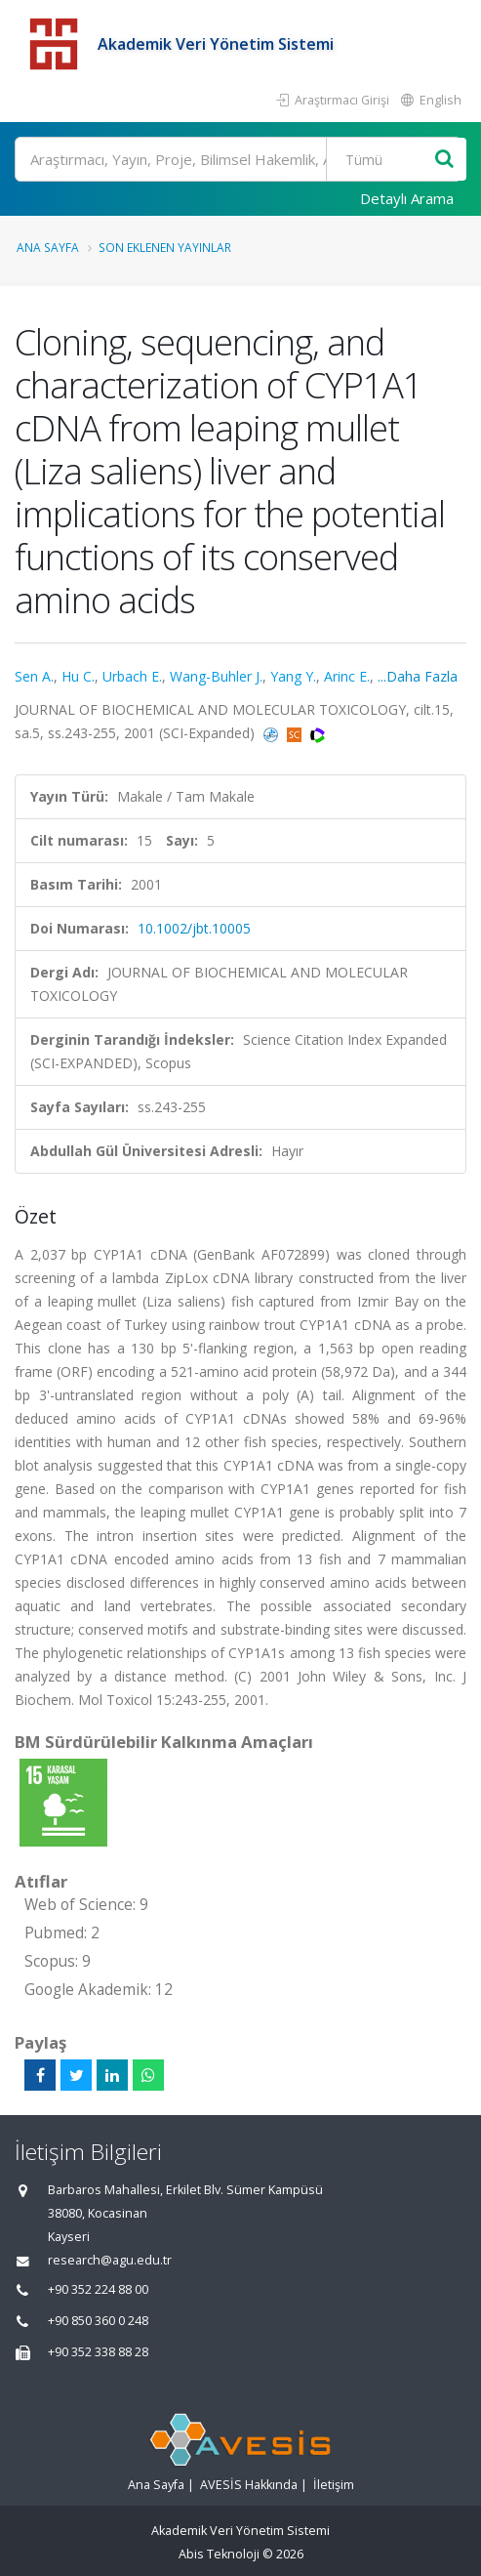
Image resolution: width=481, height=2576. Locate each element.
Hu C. (78, 676)
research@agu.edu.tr (110, 2260)
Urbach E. (132, 676)
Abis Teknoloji (219, 2554)
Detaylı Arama (407, 198)
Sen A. (34, 676)
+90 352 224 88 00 (98, 2289)
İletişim (333, 2484)
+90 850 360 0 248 (98, 2320)
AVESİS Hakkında (249, 2484)
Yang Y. (293, 676)
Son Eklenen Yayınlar (165, 247)
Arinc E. (347, 676)
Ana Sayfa (48, 247)
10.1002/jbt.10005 (194, 928)
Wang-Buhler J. (216, 676)
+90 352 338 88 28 (98, 2352)
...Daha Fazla (418, 676)
